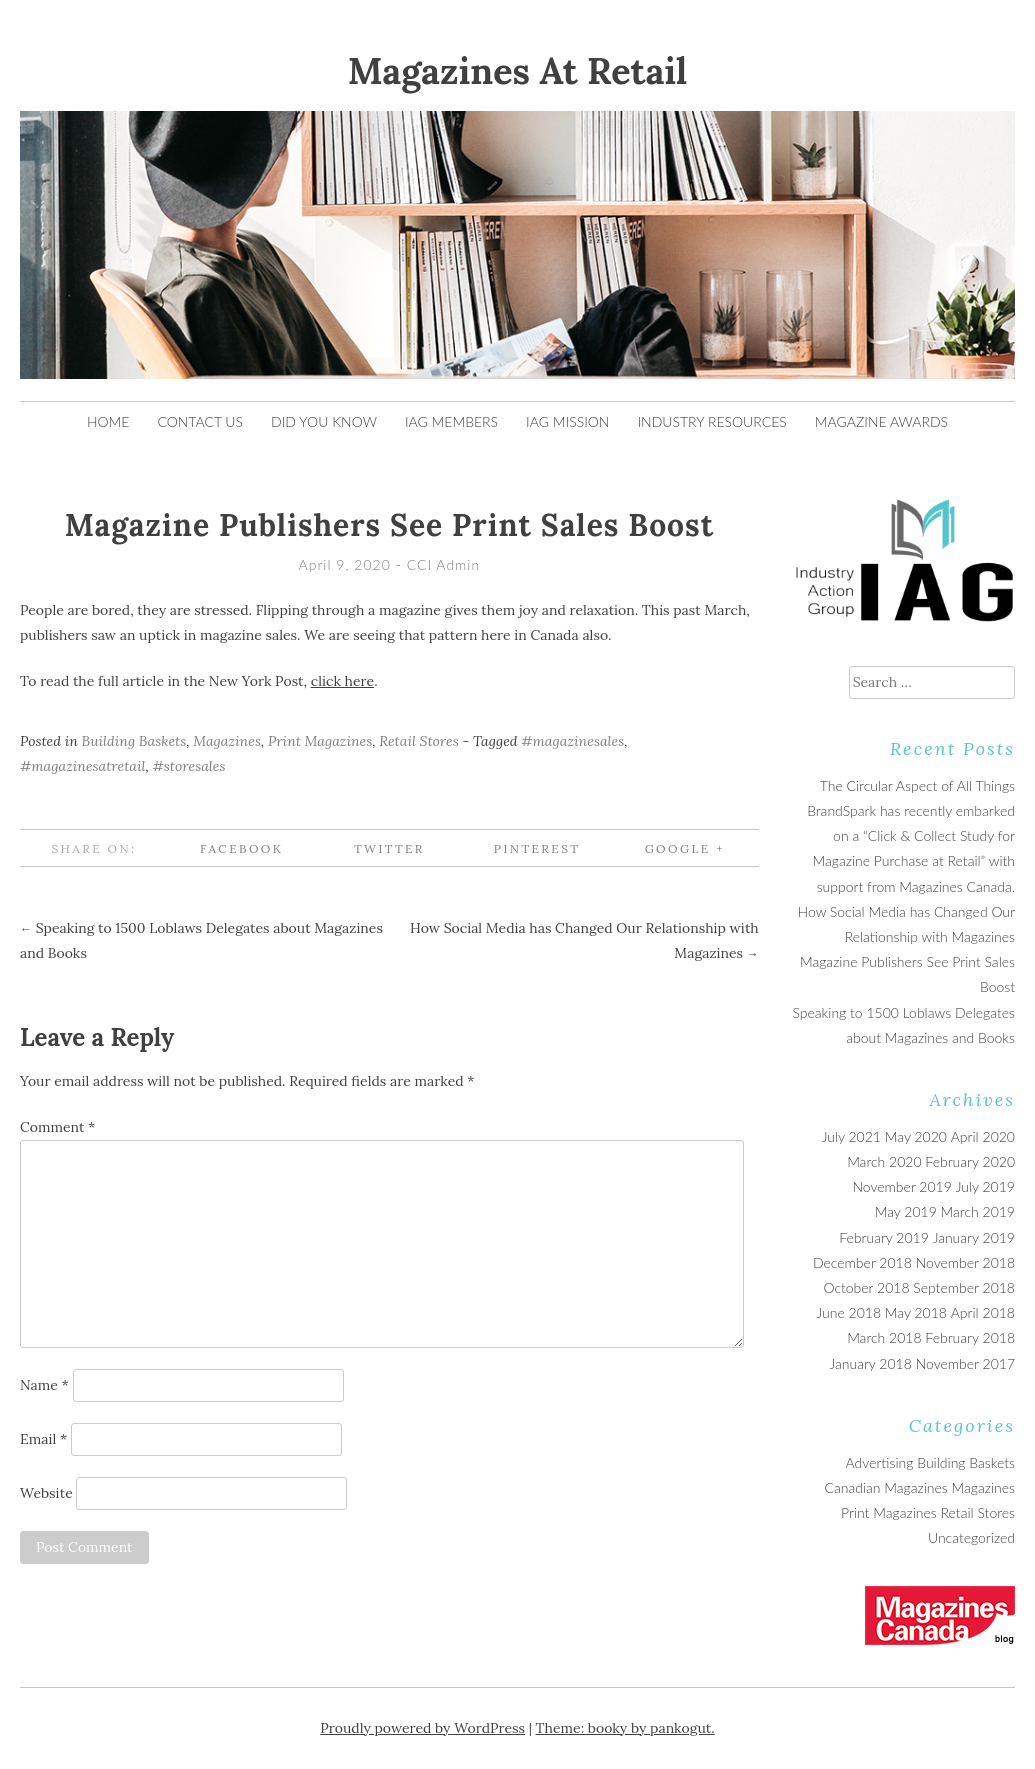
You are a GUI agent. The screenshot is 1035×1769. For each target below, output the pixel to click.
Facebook (241, 848)
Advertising (880, 1462)
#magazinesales (572, 741)
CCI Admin (444, 564)
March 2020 (884, 1161)
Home (108, 421)
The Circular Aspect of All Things (917, 785)
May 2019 (906, 1211)
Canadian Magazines (885, 1487)
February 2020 (970, 1161)
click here (342, 681)
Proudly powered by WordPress (422, 1728)
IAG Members (451, 421)
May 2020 (916, 1136)
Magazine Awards (881, 421)
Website (46, 1493)
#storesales (189, 766)
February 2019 (884, 1237)
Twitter (389, 848)
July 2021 (851, 1136)
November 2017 (965, 1363)
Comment (57, 1127)
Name (44, 1385)
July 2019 (985, 1186)
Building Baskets (134, 741)
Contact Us (200, 421)
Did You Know (324, 421)
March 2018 (884, 1337)
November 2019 (901, 1186)
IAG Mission (567, 421)
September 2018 (964, 1287)
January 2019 (974, 1237)
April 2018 (983, 1312)
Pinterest (537, 848)
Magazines (227, 741)
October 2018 (866, 1287)
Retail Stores (419, 741)
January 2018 (870, 1363)
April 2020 (983, 1136)
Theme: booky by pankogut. (625, 1728)
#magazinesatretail (83, 766)
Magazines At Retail (518, 71)
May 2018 (916, 1312)
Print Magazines (320, 741)
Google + (685, 848)
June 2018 (848, 1312)
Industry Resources (711, 421)
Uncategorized (971, 1537)
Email (43, 1439)
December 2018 (862, 1262)
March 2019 (978, 1211)
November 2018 (965, 1262)
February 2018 (970, 1337)
